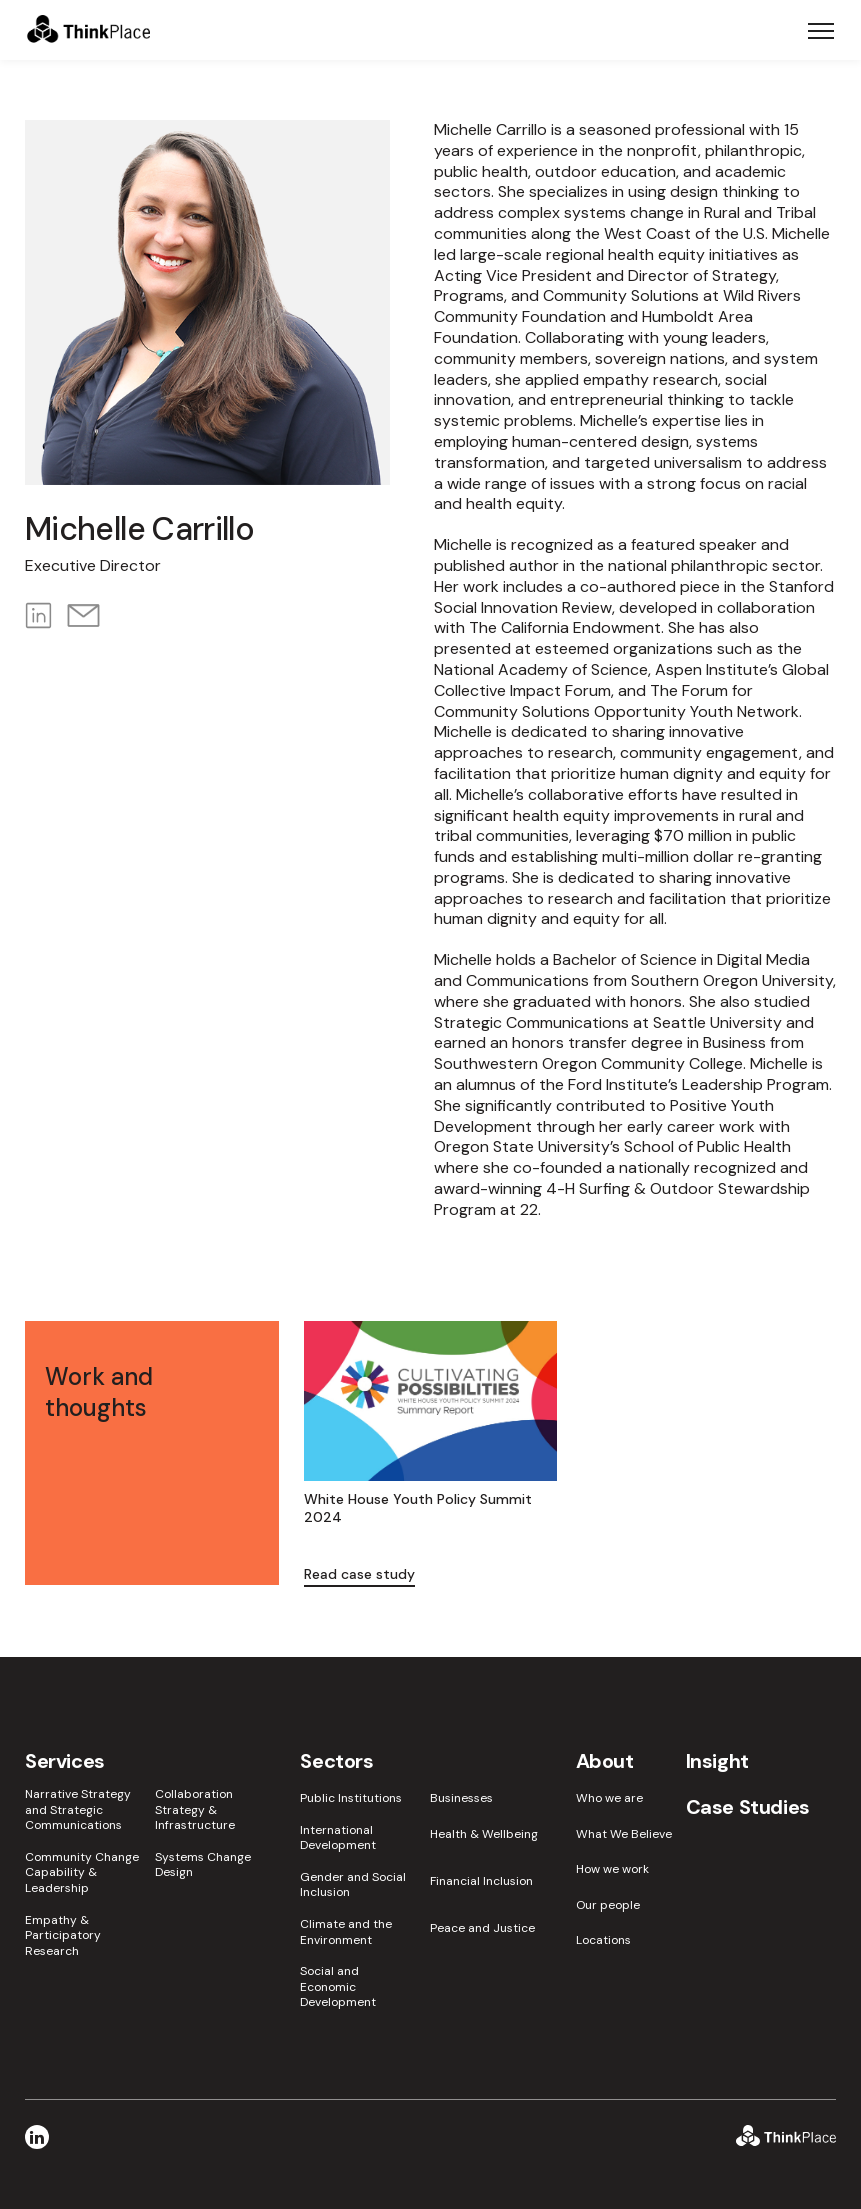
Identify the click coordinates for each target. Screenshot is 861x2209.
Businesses (461, 1798)
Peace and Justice (482, 1928)
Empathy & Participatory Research (63, 1936)
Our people (608, 1905)
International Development (338, 1838)
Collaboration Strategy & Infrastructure (195, 1810)
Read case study (359, 1574)
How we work (612, 1869)
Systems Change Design (203, 1865)
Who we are (609, 1798)
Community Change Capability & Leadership (82, 1873)
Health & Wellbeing (484, 1834)
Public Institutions (351, 1798)
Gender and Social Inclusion (353, 1885)
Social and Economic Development (338, 1987)
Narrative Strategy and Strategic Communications (78, 1810)
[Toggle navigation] (821, 30)
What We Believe (624, 1834)
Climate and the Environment (346, 1932)
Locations (603, 1940)
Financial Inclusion (481, 1881)
